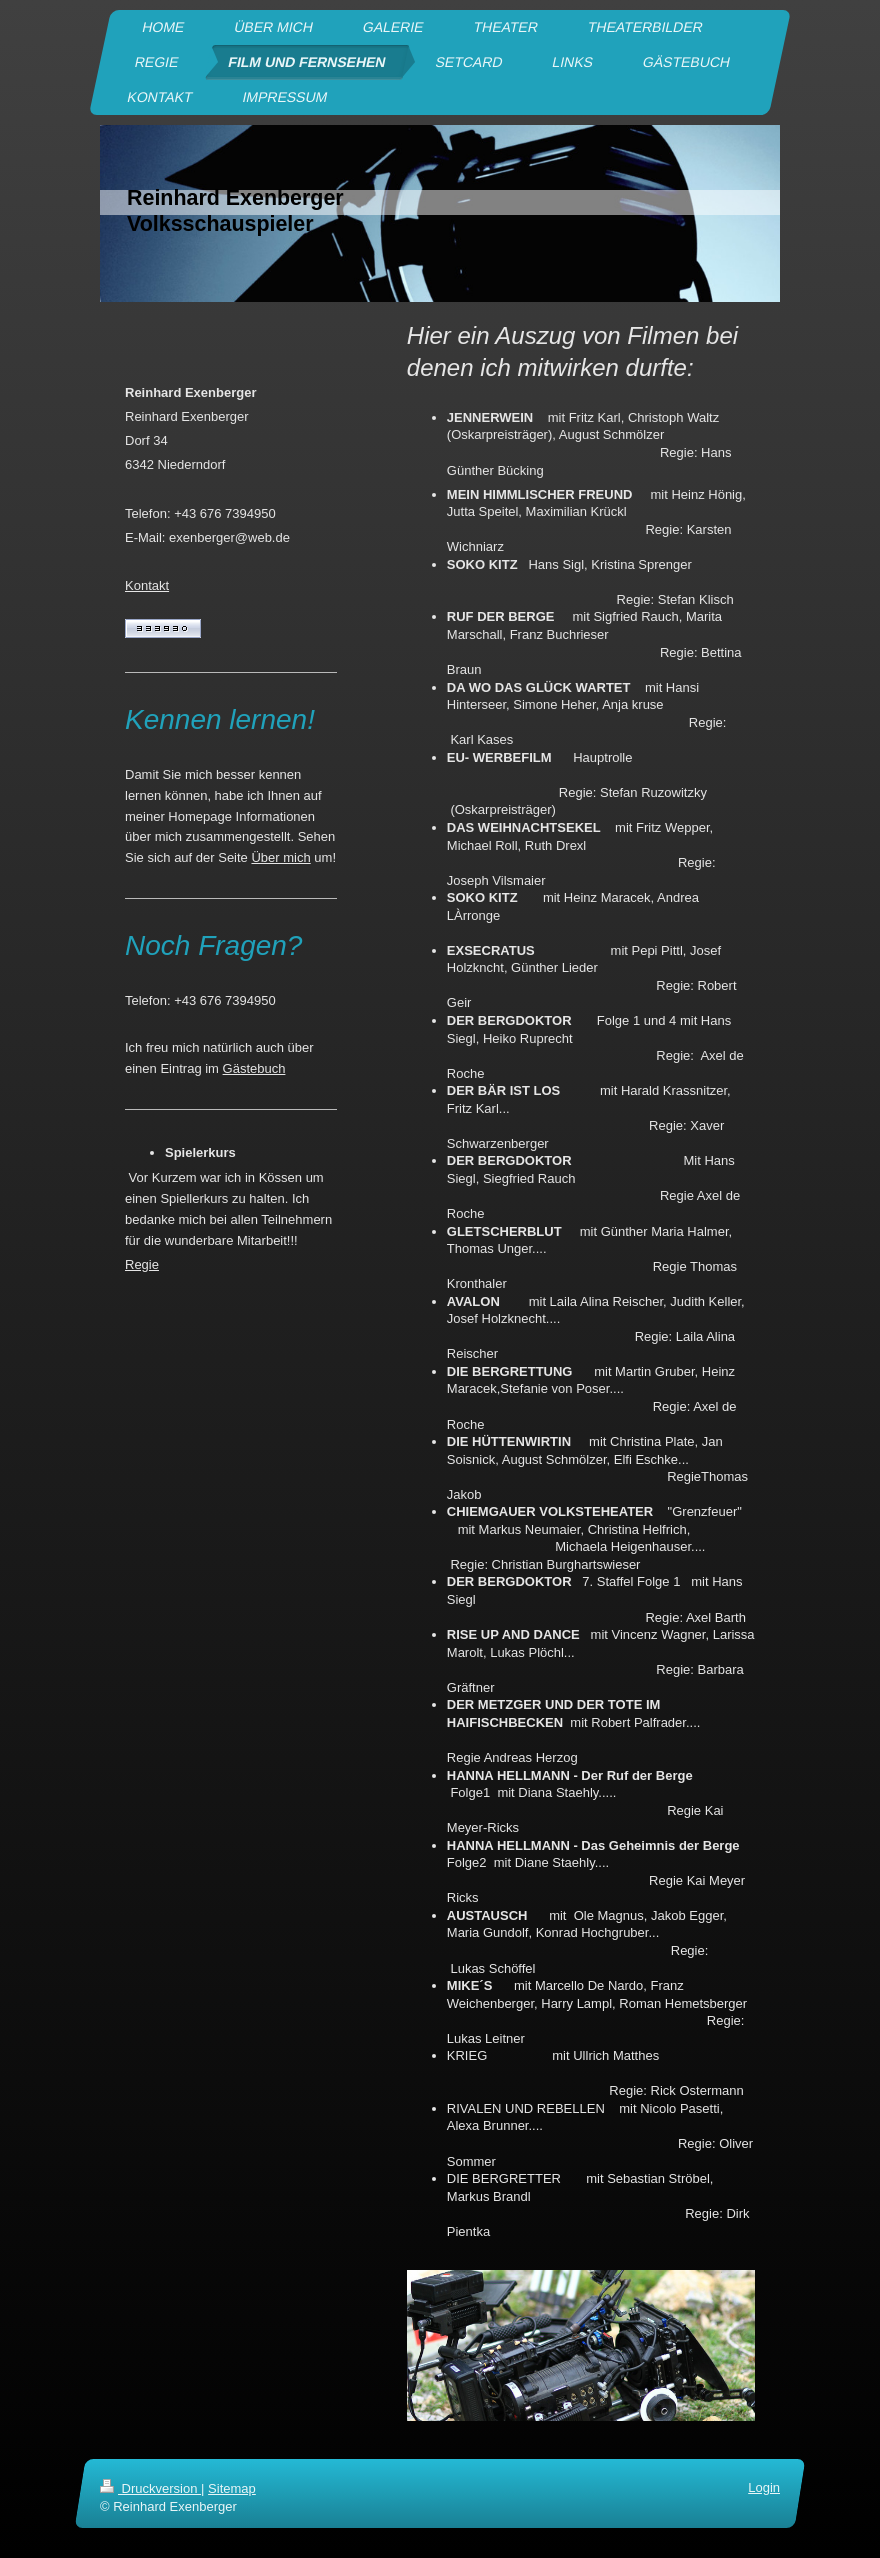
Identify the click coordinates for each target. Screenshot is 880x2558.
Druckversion (150, 2488)
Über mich (280, 857)
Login (764, 2487)
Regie (142, 1264)
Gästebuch (254, 1068)
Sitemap (232, 2488)
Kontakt (147, 585)
